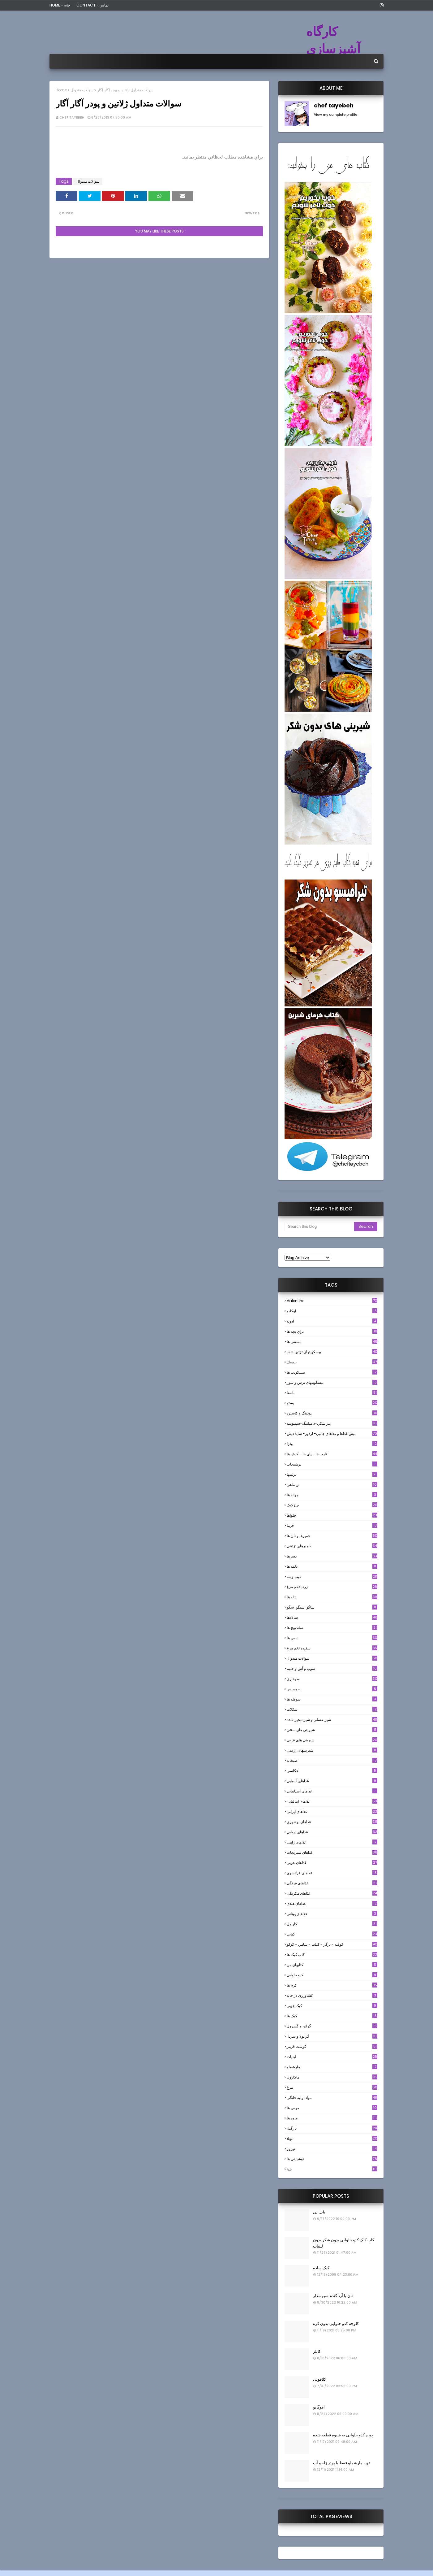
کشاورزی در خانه (332, 1995)
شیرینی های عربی (332, 1740)
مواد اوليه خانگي (332, 2097)
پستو (332, 1402)
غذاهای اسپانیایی (332, 1791)
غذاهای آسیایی (332, 1780)
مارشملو (332, 2067)
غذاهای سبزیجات (332, 1852)
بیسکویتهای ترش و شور (332, 1382)
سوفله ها (332, 1699)
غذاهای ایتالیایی (332, 1801)
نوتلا (332, 2138)
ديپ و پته (332, 1576)
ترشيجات (332, 1464)
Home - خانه (59, 5)
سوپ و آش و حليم (332, 1668)
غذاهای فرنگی (332, 1883)
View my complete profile (335, 114)
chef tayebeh (71, 117)
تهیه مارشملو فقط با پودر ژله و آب (341, 2463)
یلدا (332, 2169)
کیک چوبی (332, 2005)
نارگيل (332, 2128)
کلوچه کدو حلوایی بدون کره (336, 2323)
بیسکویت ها (332, 1372)
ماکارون (332, 2077)
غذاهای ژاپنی (332, 1842)
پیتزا (332, 1443)
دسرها (332, 1556)
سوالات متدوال (82, 90)
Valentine (332, 1300)
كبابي (332, 1934)
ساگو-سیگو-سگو (332, 1607)
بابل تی (319, 2212)
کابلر (317, 2351)
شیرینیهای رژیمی (332, 1750)
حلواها (332, 1515)
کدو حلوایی (332, 1975)
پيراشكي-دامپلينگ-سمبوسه (332, 1423)
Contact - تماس (92, 5)
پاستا (332, 1392)
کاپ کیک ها (332, 1954)
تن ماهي (332, 1484)
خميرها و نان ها (332, 1535)
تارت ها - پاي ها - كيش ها (332, 1454)
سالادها (332, 1617)
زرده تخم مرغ (332, 1586)
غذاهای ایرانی (332, 1811)
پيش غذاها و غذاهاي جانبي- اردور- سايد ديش (332, 1433)
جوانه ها (332, 1494)
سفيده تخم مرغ (332, 1648)
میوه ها (332, 2118)
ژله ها (332, 1597)
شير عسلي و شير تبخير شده (332, 1719)
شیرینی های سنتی (332, 1729)
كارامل (332, 1924)
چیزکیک (332, 1505)
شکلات (332, 1709)
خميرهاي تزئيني (332, 1546)
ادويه (332, 1321)
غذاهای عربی (332, 1862)
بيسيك (332, 1362)
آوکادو (332, 1311)
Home (61, 90)
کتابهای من (332, 1964)
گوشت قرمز (332, 2046)
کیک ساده (321, 2268)
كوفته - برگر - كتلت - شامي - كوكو (332, 1944)
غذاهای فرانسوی (332, 1872)
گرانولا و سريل (332, 2036)
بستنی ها (332, 1341)
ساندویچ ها (332, 1627)
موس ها (332, 2107)
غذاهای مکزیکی (332, 1893)
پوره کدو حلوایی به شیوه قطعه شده (343, 2435)
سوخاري (332, 1678)
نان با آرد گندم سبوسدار (333, 2296)
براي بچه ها (332, 1331)
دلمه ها (332, 1566)
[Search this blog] (319, 1226)
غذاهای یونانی (332, 1913)
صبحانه (332, 1760)
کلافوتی (319, 2379)
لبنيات (332, 2056)
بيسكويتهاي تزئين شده (332, 1351)
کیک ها (332, 2016)
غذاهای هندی (332, 1903)
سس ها (332, 1637)
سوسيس (332, 1689)
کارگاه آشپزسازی (333, 40)
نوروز (332, 2149)
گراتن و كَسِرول (332, 2026)
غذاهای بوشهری (332, 1821)
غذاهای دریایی (332, 1832)
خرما (332, 1525)
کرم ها (332, 1985)
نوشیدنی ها (332, 2158)
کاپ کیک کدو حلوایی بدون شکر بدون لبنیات (343, 2243)
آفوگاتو (319, 2407)
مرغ (332, 2087)
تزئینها (332, 1474)
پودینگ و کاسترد (332, 1413)
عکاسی (332, 1770)
